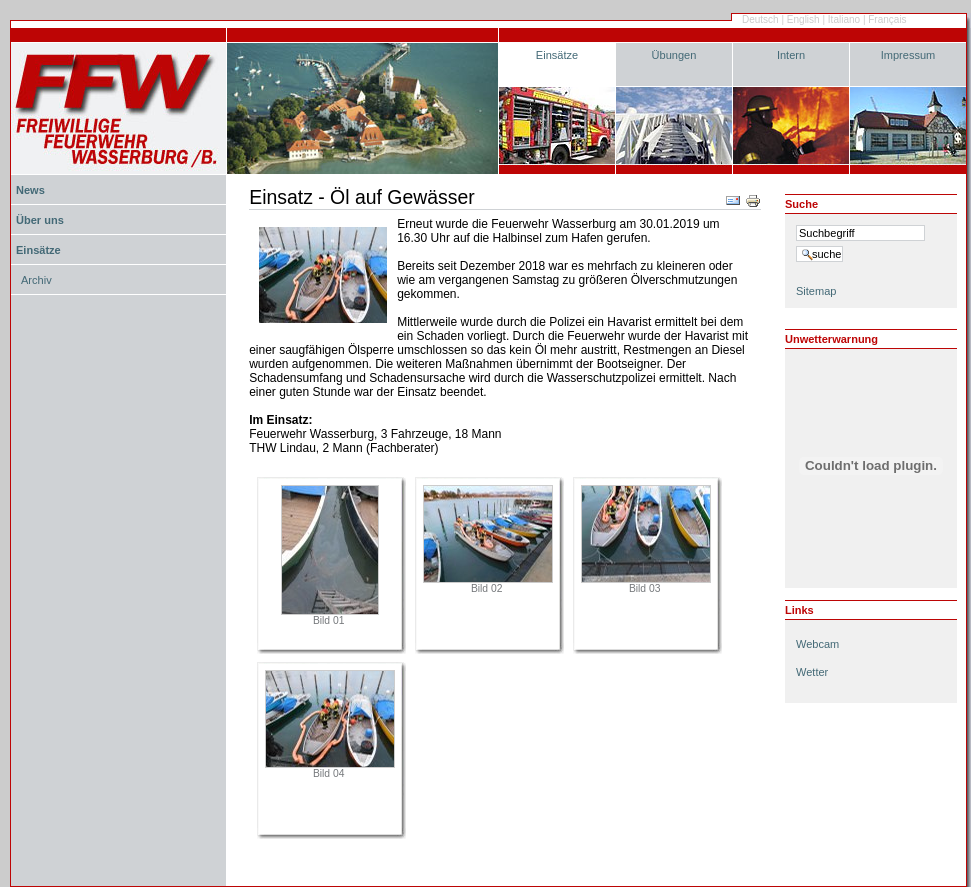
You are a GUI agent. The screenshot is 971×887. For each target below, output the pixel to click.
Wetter (812, 672)
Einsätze (557, 55)
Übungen (674, 55)
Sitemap (816, 291)
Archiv (36, 280)
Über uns (40, 220)
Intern (791, 55)
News (30, 190)
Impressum (908, 55)
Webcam (817, 644)
